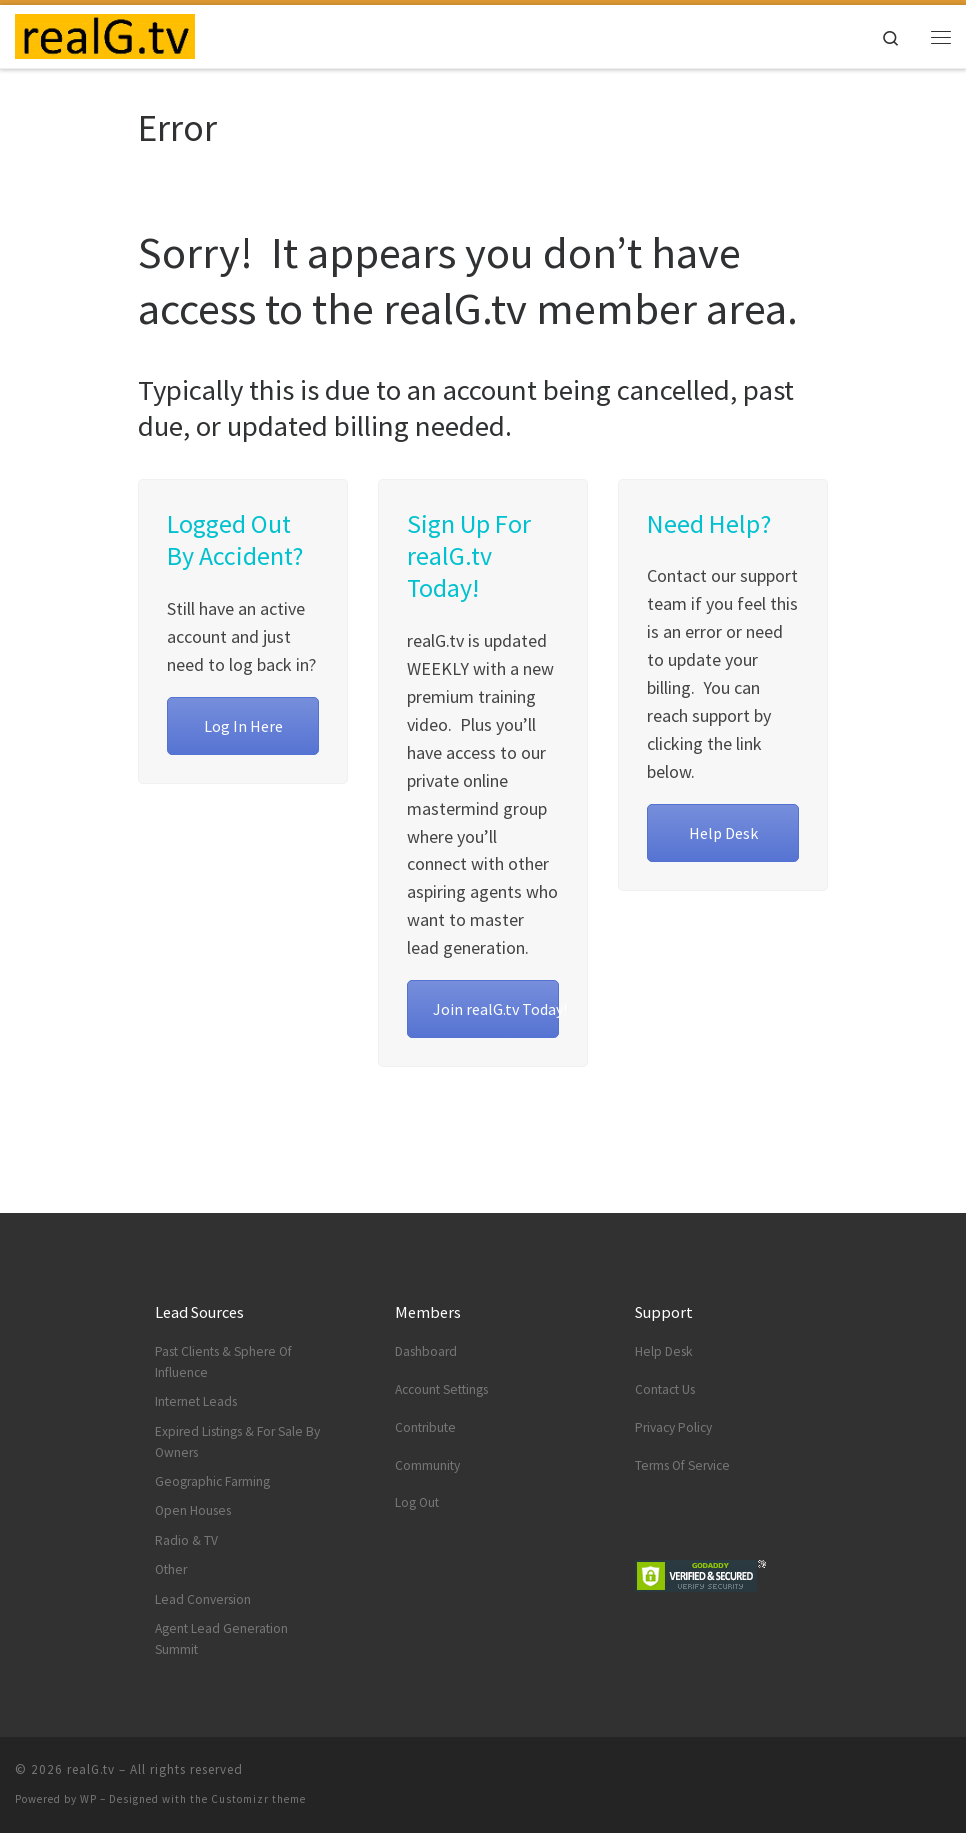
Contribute (425, 1427)
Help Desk (723, 833)
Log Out (417, 1502)
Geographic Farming (212, 1481)
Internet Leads (196, 1401)
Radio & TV (186, 1540)
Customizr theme (258, 1799)
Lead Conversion (203, 1599)
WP (88, 1799)
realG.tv (91, 1769)
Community (427, 1465)
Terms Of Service (682, 1465)
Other (171, 1569)
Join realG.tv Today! (496, 1009)
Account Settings (441, 1389)
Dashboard (426, 1351)
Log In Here (243, 726)
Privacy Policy (673, 1427)
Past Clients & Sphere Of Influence (223, 1362)
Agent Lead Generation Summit (221, 1639)
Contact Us (665, 1389)
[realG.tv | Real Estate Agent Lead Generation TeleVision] (105, 34)
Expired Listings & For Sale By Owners (237, 1442)
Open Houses (193, 1510)
